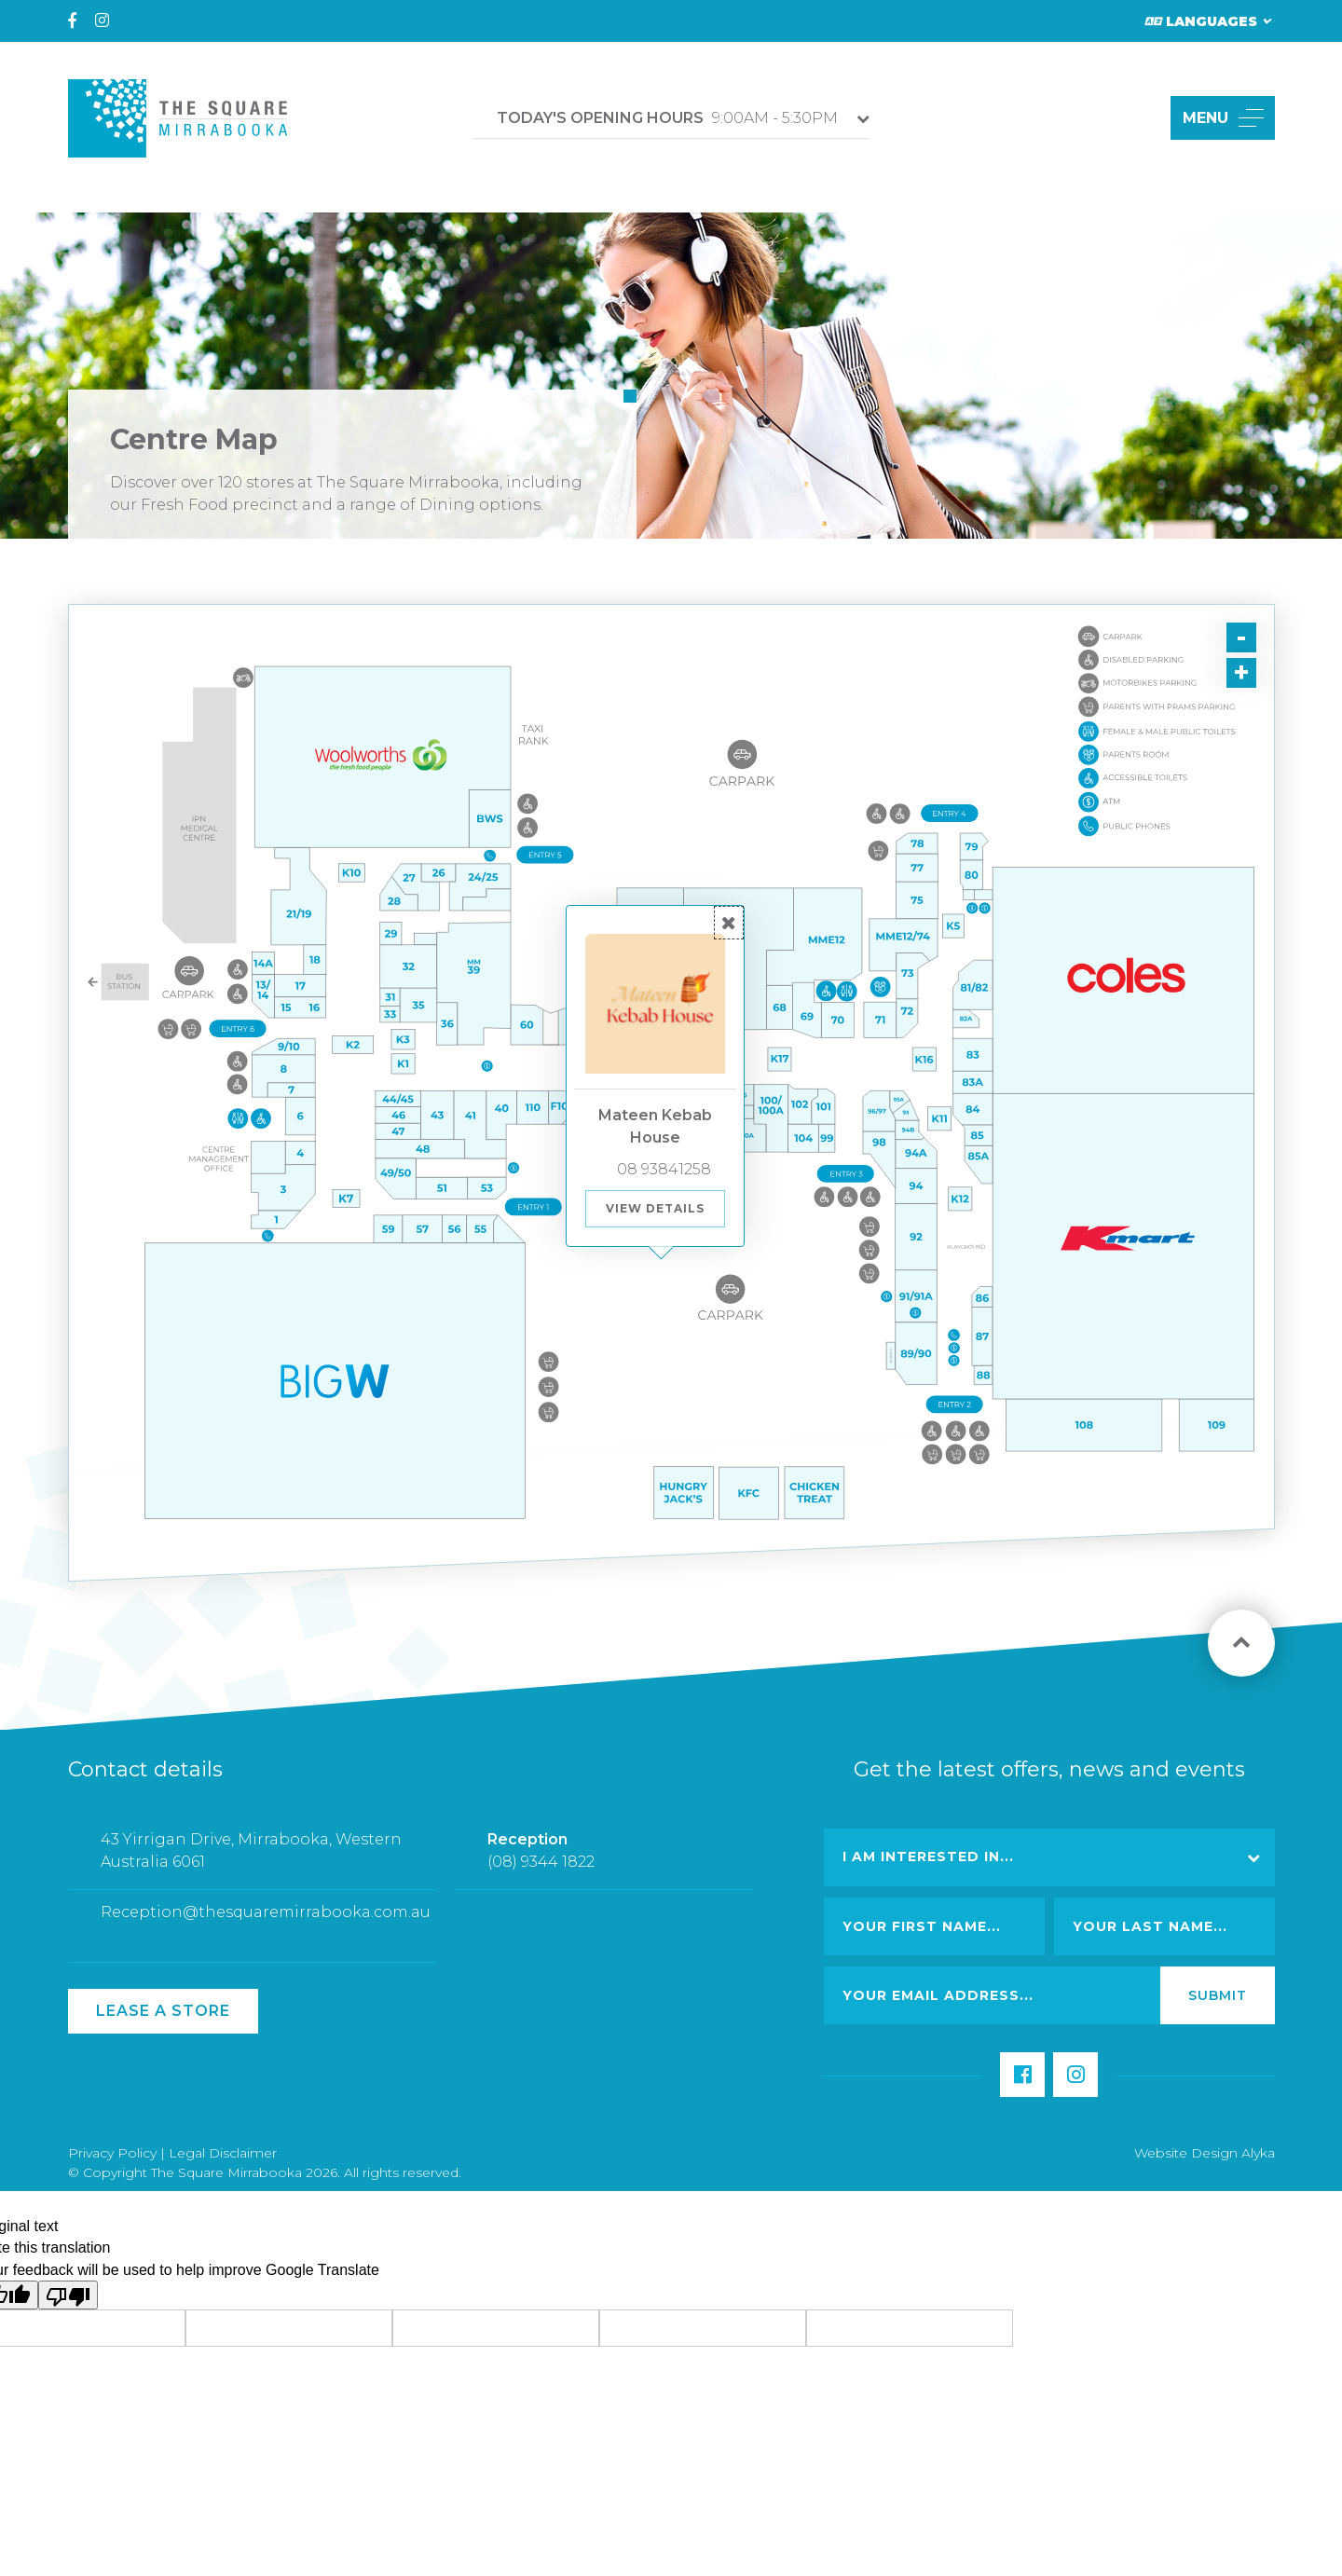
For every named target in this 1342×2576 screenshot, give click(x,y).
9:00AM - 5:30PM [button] (667, 118)
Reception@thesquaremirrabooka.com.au (266, 1926)
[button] (1135, 118)
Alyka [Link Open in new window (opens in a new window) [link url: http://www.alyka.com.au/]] (1258, 2152)
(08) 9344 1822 (541, 1875)
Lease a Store (163, 2011)
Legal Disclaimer (223, 2152)
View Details (655, 1208)
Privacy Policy (112, 2152)
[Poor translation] (68, 2295)
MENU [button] (1223, 118)
